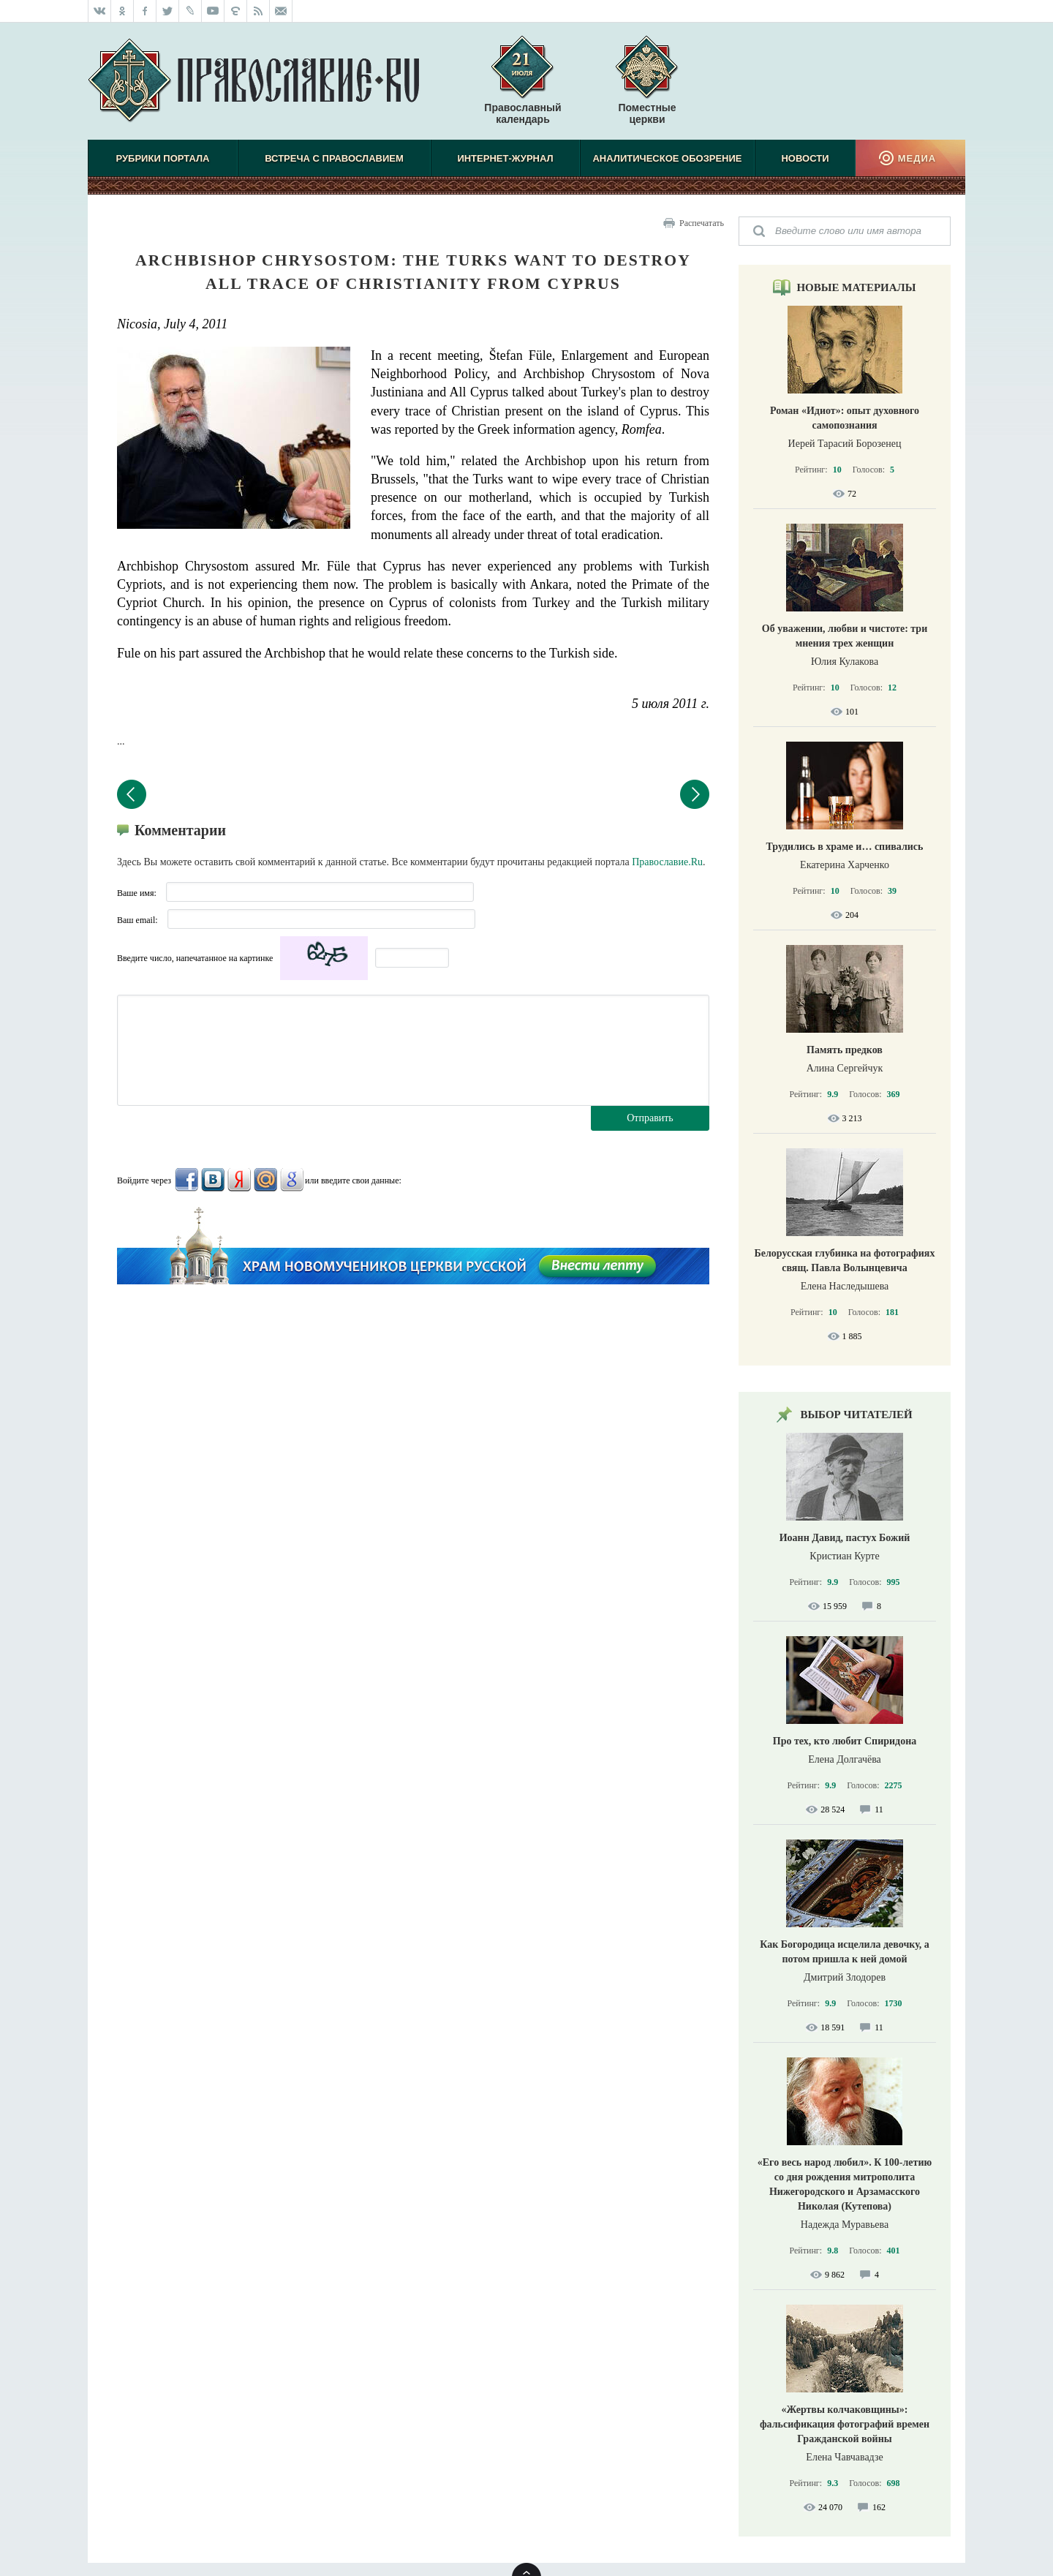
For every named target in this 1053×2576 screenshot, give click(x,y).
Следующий (694, 794)
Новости (805, 158)
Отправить (650, 1117)
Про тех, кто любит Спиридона (845, 1741)
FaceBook (186, 1179)
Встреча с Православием (334, 158)
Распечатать (701, 223)
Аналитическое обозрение (666, 158)
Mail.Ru (265, 1179)
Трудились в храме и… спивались (845, 846)
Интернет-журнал (505, 158)
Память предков (845, 1049)
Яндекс (239, 1179)
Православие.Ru (667, 861)
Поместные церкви (647, 113)
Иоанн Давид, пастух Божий (845, 1537)
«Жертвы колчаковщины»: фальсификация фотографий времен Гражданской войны (844, 2424)
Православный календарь (522, 87)
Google (291, 1179)
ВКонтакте (212, 1179)
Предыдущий (131, 794)
